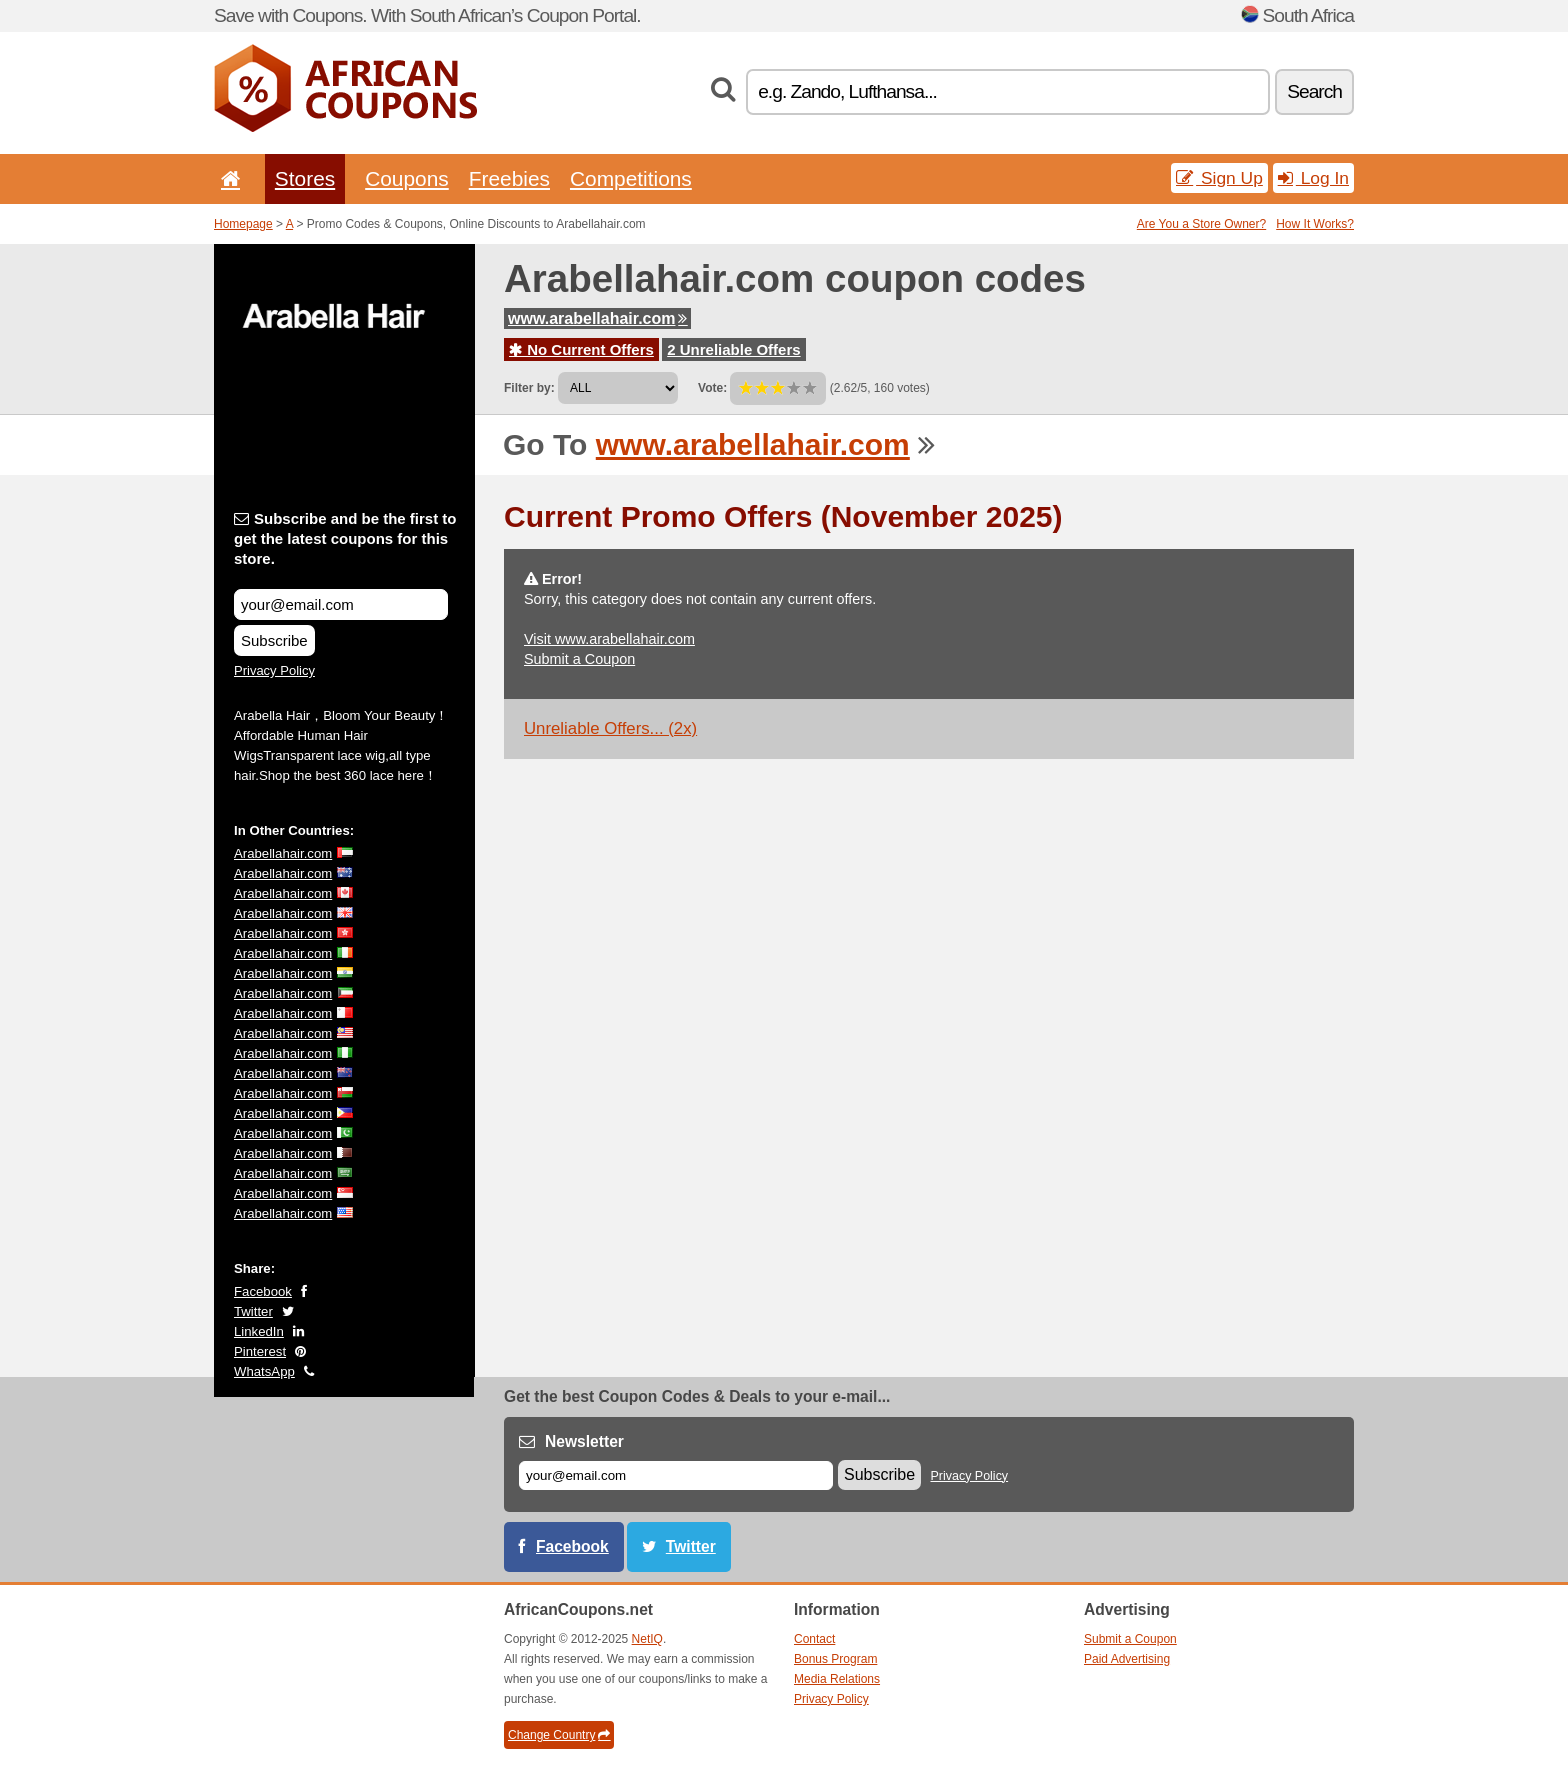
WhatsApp (264, 1371)
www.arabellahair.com (597, 318)
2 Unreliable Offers (733, 349)
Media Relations (837, 1679)
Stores (305, 178)
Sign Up (1219, 178)
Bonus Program (835, 1659)
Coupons (407, 178)
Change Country (559, 1735)
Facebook (263, 1291)
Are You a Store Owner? (1201, 224)
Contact (814, 1639)
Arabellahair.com (283, 853)
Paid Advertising (1127, 1659)
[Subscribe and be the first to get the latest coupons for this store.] (341, 604)
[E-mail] (676, 1475)
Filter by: (529, 388)
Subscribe (274, 640)
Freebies (509, 178)
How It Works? (1315, 224)
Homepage (243, 224)
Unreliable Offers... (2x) (610, 728)
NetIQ (647, 1639)
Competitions (631, 178)
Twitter (253, 1311)
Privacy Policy (274, 670)
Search (1314, 91)
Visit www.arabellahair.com (609, 639)
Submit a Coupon (579, 659)
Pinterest (260, 1351)
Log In (1313, 178)
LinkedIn (259, 1331)
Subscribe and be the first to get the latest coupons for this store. (345, 538)
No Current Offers (581, 349)
